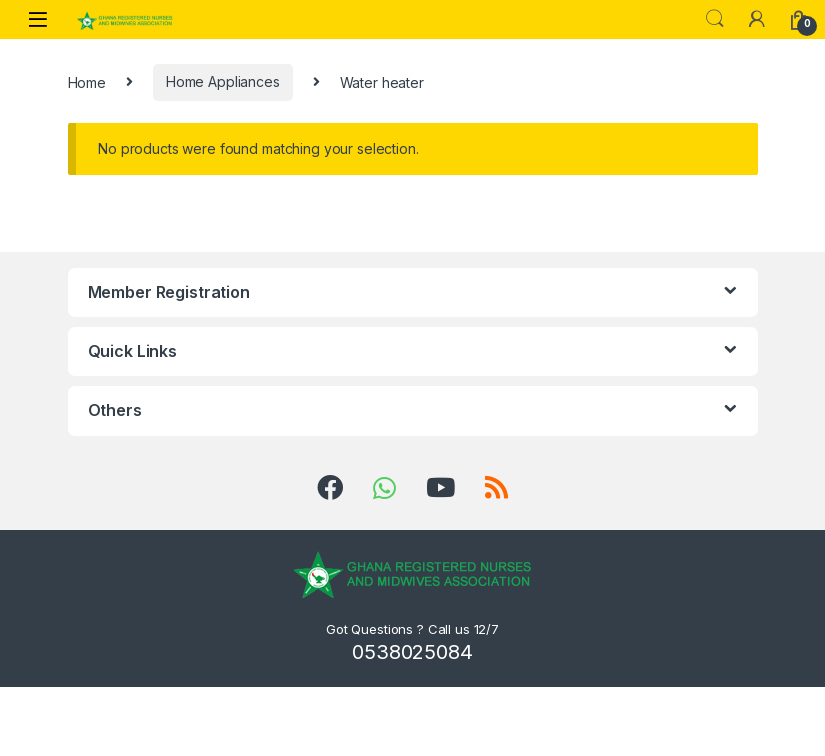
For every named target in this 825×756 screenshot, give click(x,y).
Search (715, 19)
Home (87, 81)
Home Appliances (223, 81)
